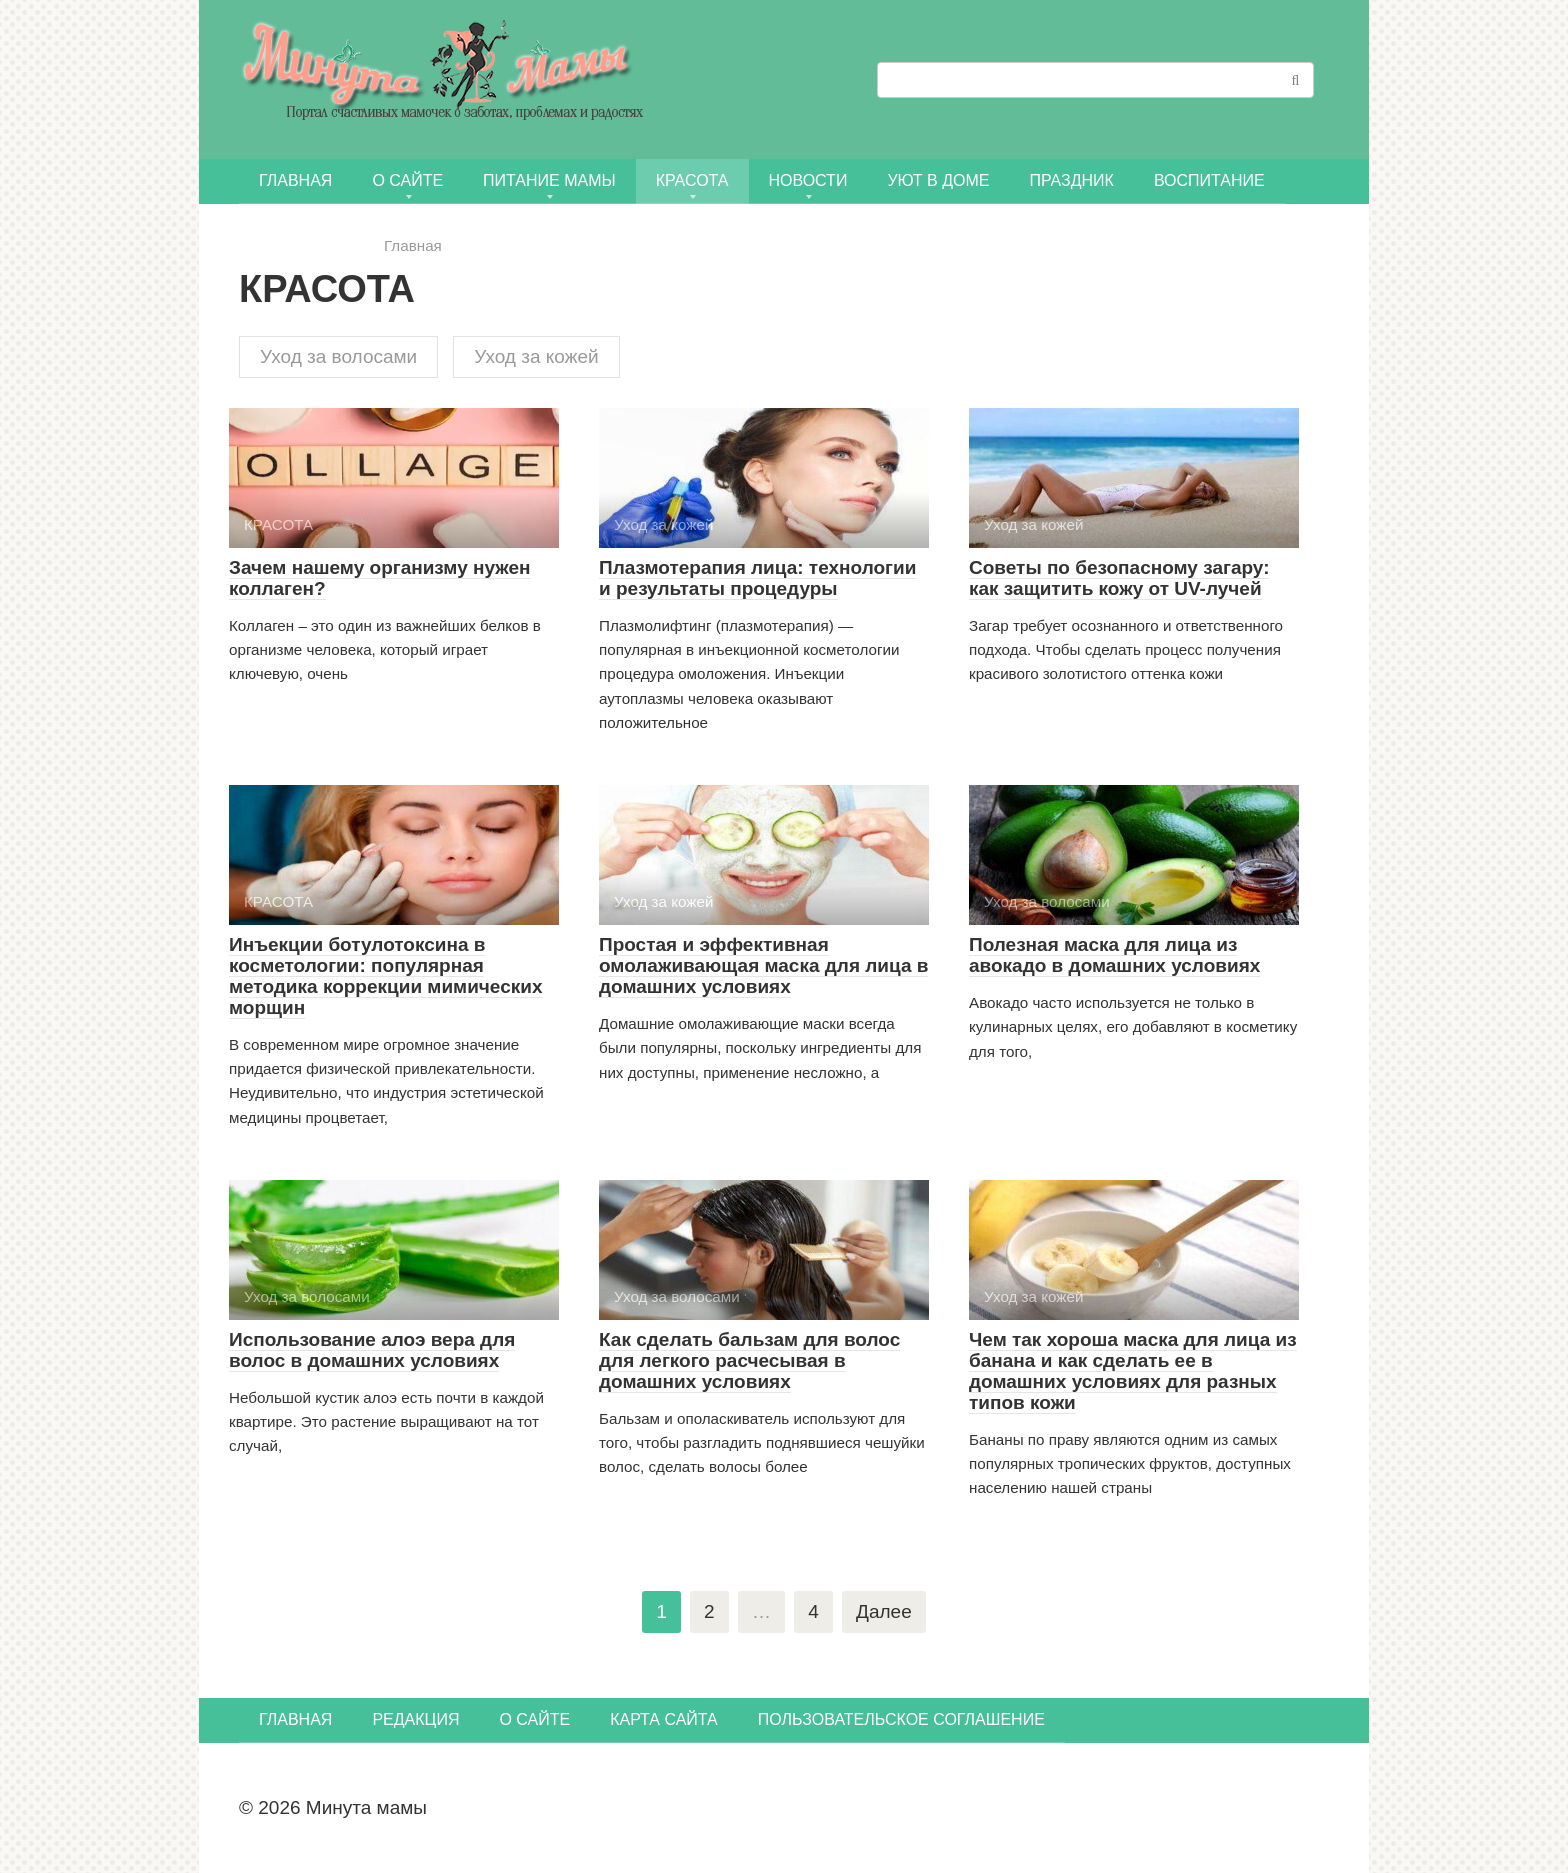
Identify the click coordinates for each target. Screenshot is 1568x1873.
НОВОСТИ (808, 180)
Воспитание (1209, 180)
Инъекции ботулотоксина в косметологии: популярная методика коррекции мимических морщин (386, 976)
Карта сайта (664, 1719)
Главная (295, 180)
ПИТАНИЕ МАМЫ (549, 180)
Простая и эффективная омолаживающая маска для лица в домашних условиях (763, 965)
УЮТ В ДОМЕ (938, 180)
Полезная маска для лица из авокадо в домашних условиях (1114, 955)
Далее (884, 1611)
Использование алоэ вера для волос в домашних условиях (372, 1350)
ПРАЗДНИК (1071, 180)
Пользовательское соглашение (901, 1719)
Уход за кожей (536, 356)
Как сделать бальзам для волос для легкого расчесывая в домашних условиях (749, 1360)
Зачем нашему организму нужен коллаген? (380, 578)
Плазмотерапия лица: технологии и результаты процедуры (757, 578)
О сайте (407, 180)
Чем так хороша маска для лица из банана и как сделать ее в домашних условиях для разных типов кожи (1133, 1371)
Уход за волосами (338, 356)
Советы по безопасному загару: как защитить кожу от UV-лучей (1119, 578)
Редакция (415, 1719)
